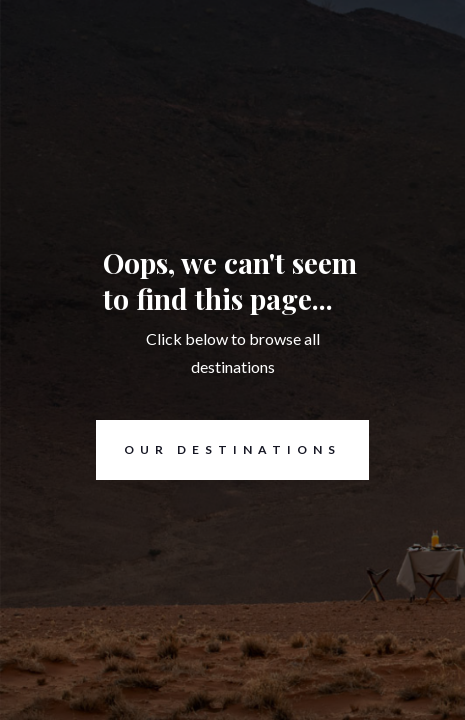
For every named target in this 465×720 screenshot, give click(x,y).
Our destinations (218, 450)
